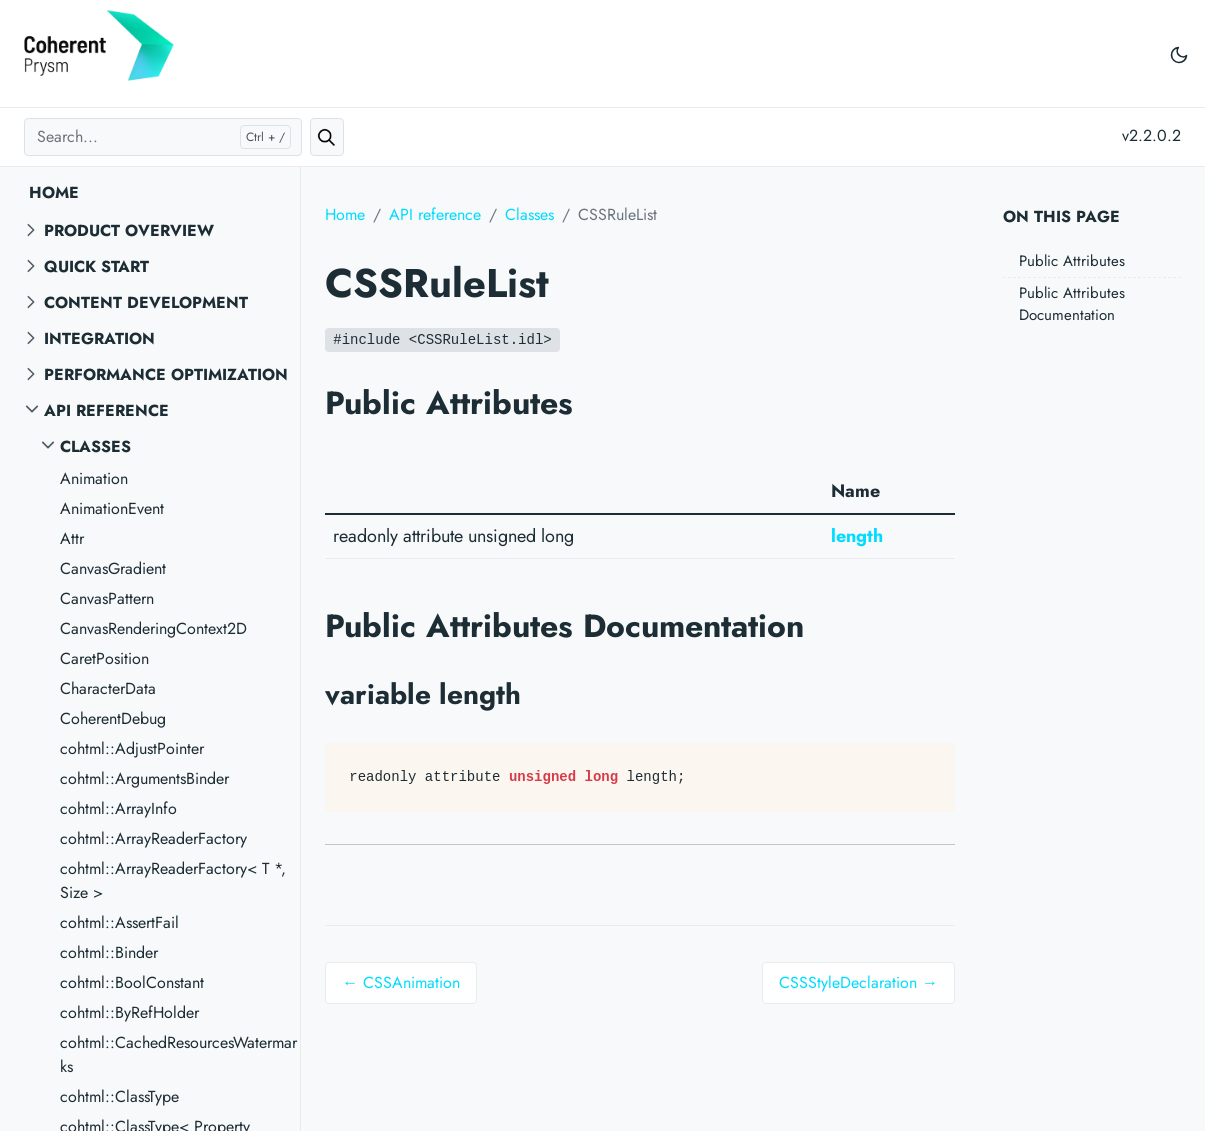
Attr (72, 538)
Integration (99, 338)
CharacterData (108, 688)
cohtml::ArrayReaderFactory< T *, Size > (173, 880)
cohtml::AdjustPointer (132, 748)
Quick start (96, 266)
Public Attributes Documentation (1072, 304)
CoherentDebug (113, 718)
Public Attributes (1072, 261)
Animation (94, 478)
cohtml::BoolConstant (132, 982)
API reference (106, 410)
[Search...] (163, 137)
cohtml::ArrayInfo (118, 808)
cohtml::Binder (109, 952)
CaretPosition (104, 658)
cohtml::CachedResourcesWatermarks (178, 1054)
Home (54, 192)
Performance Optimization (166, 374)
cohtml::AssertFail (119, 922)
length (857, 536)
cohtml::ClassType (119, 1096)
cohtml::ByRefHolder (129, 1012)
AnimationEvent (112, 508)
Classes (95, 446)
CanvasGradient (113, 568)
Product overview (129, 230)
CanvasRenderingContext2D (153, 628)
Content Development (146, 302)
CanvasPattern (107, 598)
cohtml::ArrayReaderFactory (153, 838)
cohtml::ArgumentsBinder (144, 778)
